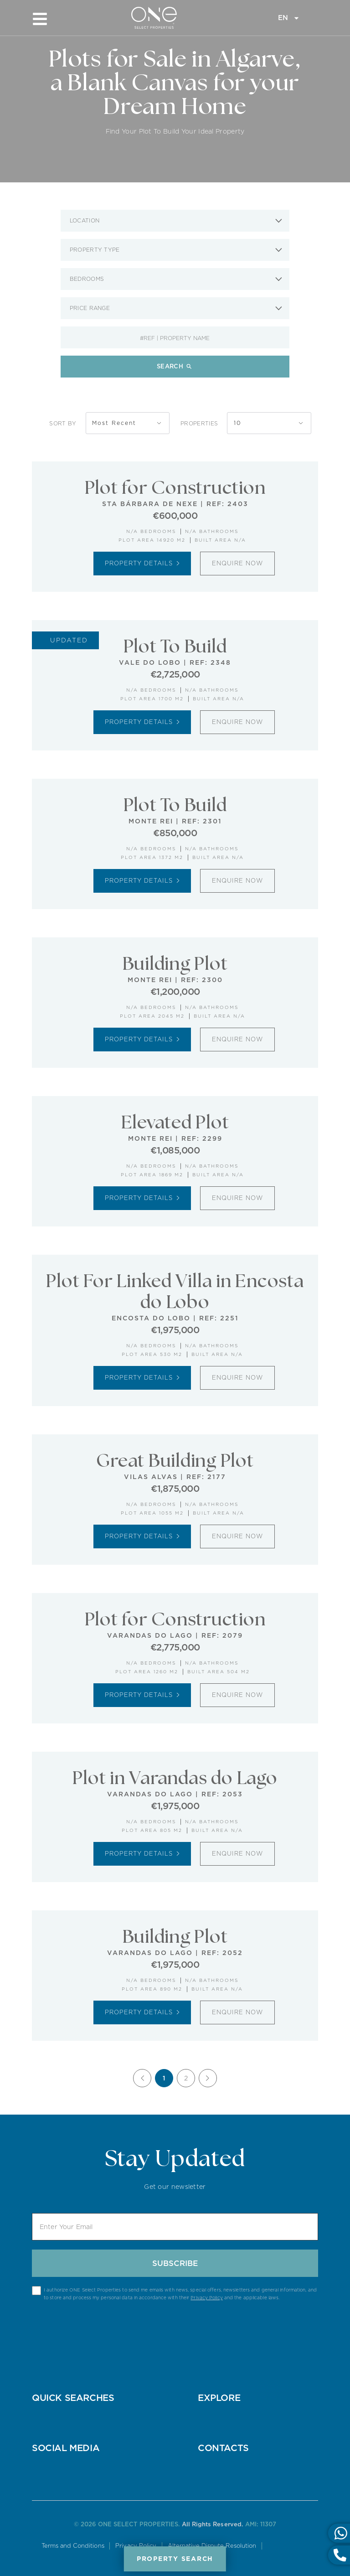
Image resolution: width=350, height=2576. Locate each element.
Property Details (142, 563)
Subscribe (175, 2263)
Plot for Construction (175, 488)
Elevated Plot (175, 1123)
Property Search (175, 2558)
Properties (199, 423)
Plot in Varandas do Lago (174, 1778)
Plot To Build (175, 647)
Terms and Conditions (72, 2545)
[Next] (208, 2078)
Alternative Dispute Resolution (213, 2545)
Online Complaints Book (286, 2547)
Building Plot (175, 964)
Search (175, 366)
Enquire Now (237, 563)
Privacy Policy (206, 2297)
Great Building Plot (174, 1461)
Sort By (78, 423)
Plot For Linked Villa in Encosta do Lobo (175, 1292)
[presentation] (175, 2328)
